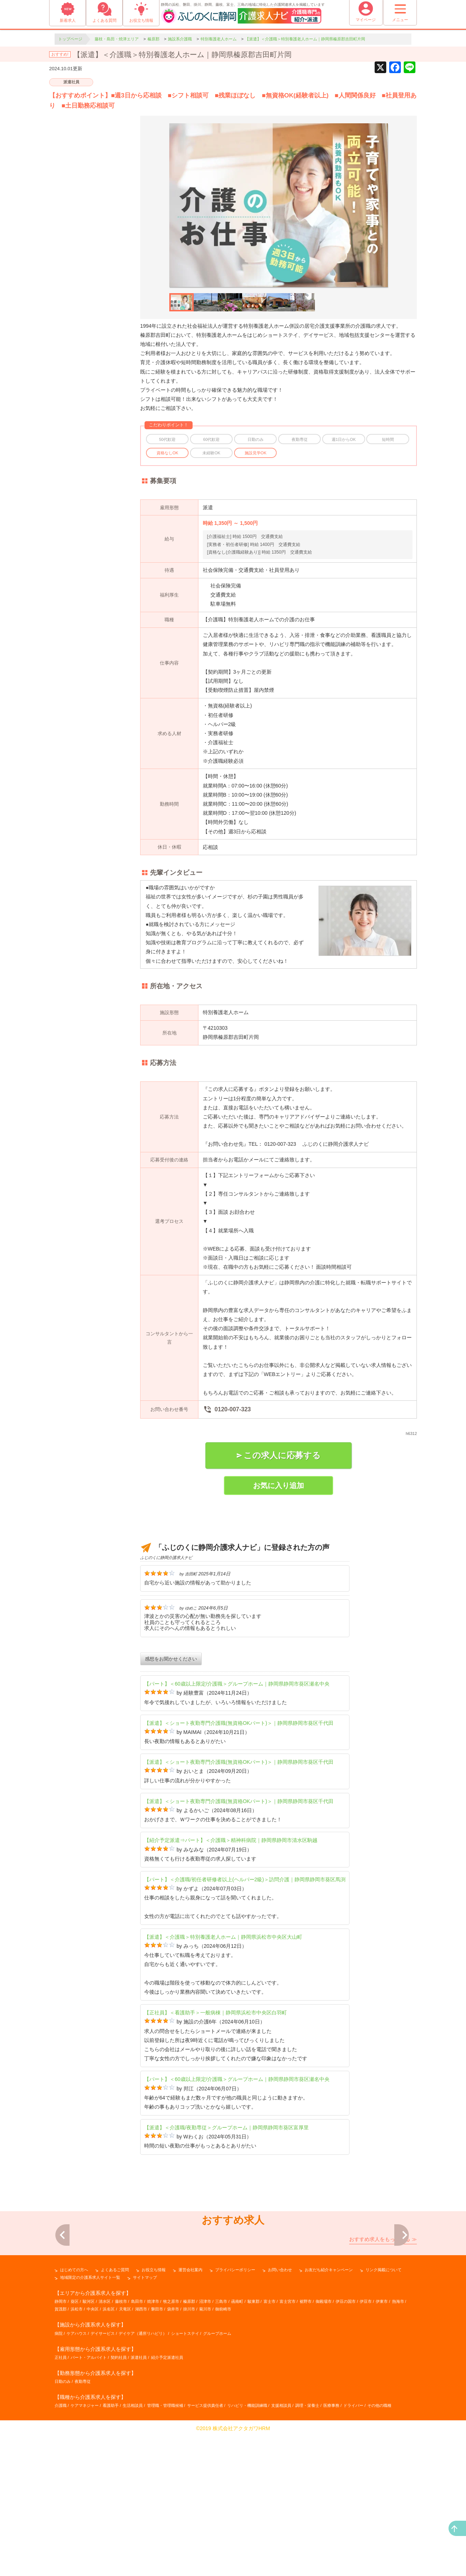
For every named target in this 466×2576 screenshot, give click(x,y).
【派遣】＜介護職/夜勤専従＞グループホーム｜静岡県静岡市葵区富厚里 (226, 2127)
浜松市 (77, 2455)
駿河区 (89, 2448)
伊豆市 (366, 2448)
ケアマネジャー (85, 2552)
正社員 (61, 2504)
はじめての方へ (74, 2416)
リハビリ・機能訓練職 (247, 2552)
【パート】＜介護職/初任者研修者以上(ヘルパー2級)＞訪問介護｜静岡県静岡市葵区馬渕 (244, 1879)
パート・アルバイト (89, 2504)
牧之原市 (171, 2448)
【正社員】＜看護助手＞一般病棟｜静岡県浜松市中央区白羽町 (215, 2012)
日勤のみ (63, 2528)
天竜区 (125, 2455)
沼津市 (205, 2448)
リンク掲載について (384, 2416)
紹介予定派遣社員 (167, 2504)
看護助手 (111, 2552)
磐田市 (157, 2455)
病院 (59, 2479)
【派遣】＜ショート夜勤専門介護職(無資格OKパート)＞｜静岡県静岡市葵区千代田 (238, 1723)
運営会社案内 (190, 2416)
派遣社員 (71, 82)
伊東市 (382, 2448)
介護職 (61, 2552)
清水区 (105, 2448)
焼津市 (153, 2448)
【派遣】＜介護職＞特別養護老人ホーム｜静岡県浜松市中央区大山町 (223, 1937)
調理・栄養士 (307, 2552)
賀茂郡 (61, 2455)
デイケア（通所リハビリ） (143, 2479)
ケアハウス (77, 2479)
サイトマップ (145, 2424)
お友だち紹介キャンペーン (329, 2416)
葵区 (75, 2448)
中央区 (93, 2455)
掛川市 (189, 2455)
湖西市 (141, 2455)
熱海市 (398, 2448)
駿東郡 (254, 2448)
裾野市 (306, 2448)
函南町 (237, 2448)
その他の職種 (379, 2552)
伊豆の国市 (346, 2448)
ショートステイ (185, 2479)
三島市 (221, 2448)
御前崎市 (223, 2455)
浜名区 (109, 2455)
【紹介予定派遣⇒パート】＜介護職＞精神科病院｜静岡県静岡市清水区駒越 (230, 1840)
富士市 (270, 2448)
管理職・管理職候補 (165, 2552)
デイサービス (103, 2479)
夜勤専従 (83, 2528)
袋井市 (173, 2455)
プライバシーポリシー (235, 2416)
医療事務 (331, 2552)
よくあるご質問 (115, 2416)
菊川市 (205, 2455)
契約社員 (119, 2504)
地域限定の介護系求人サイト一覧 (90, 2424)
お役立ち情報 (154, 2416)
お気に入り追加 (278, 1486)
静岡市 (61, 2448)
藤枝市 (121, 2448)
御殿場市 (324, 2448)
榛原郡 (189, 2448)
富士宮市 (288, 2448)
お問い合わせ (280, 2416)
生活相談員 (133, 2552)
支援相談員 (281, 2552)
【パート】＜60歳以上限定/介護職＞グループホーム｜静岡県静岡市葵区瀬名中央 (236, 1684)
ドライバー (353, 2552)
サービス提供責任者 (205, 2552)
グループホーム (217, 2479)
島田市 (137, 2448)
